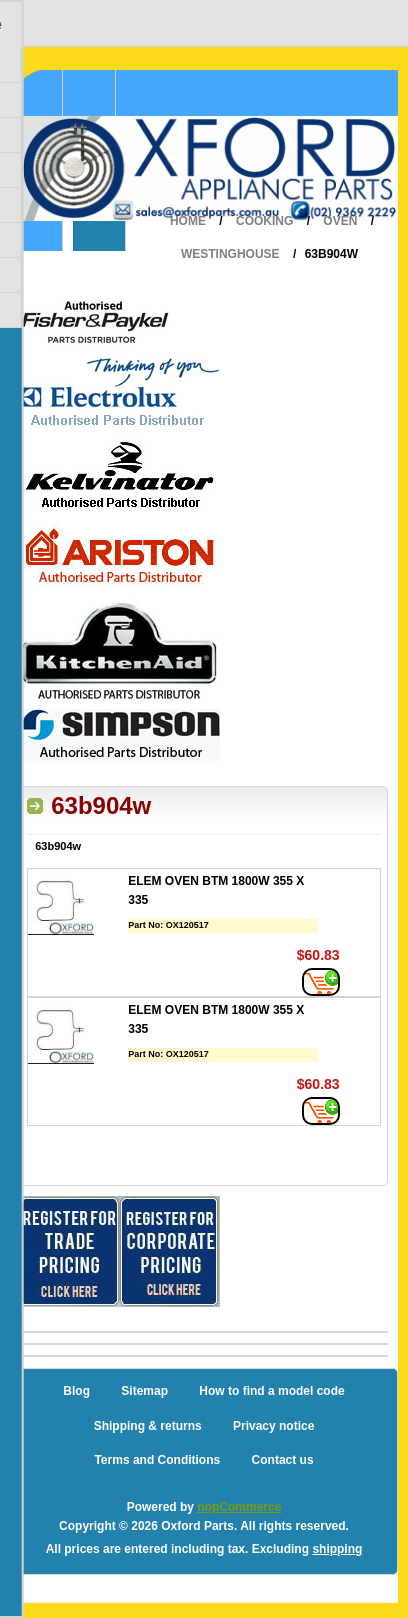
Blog (76, 1391)
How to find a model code (271, 1391)
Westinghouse (230, 254)
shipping (337, 1549)
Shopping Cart (89, 93)
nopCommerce (239, 1507)
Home (188, 221)
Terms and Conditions (157, 1460)
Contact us (283, 1460)
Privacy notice (273, 1426)
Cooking (264, 221)
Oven (340, 221)
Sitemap (144, 1391)
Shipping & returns (148, 1426)
